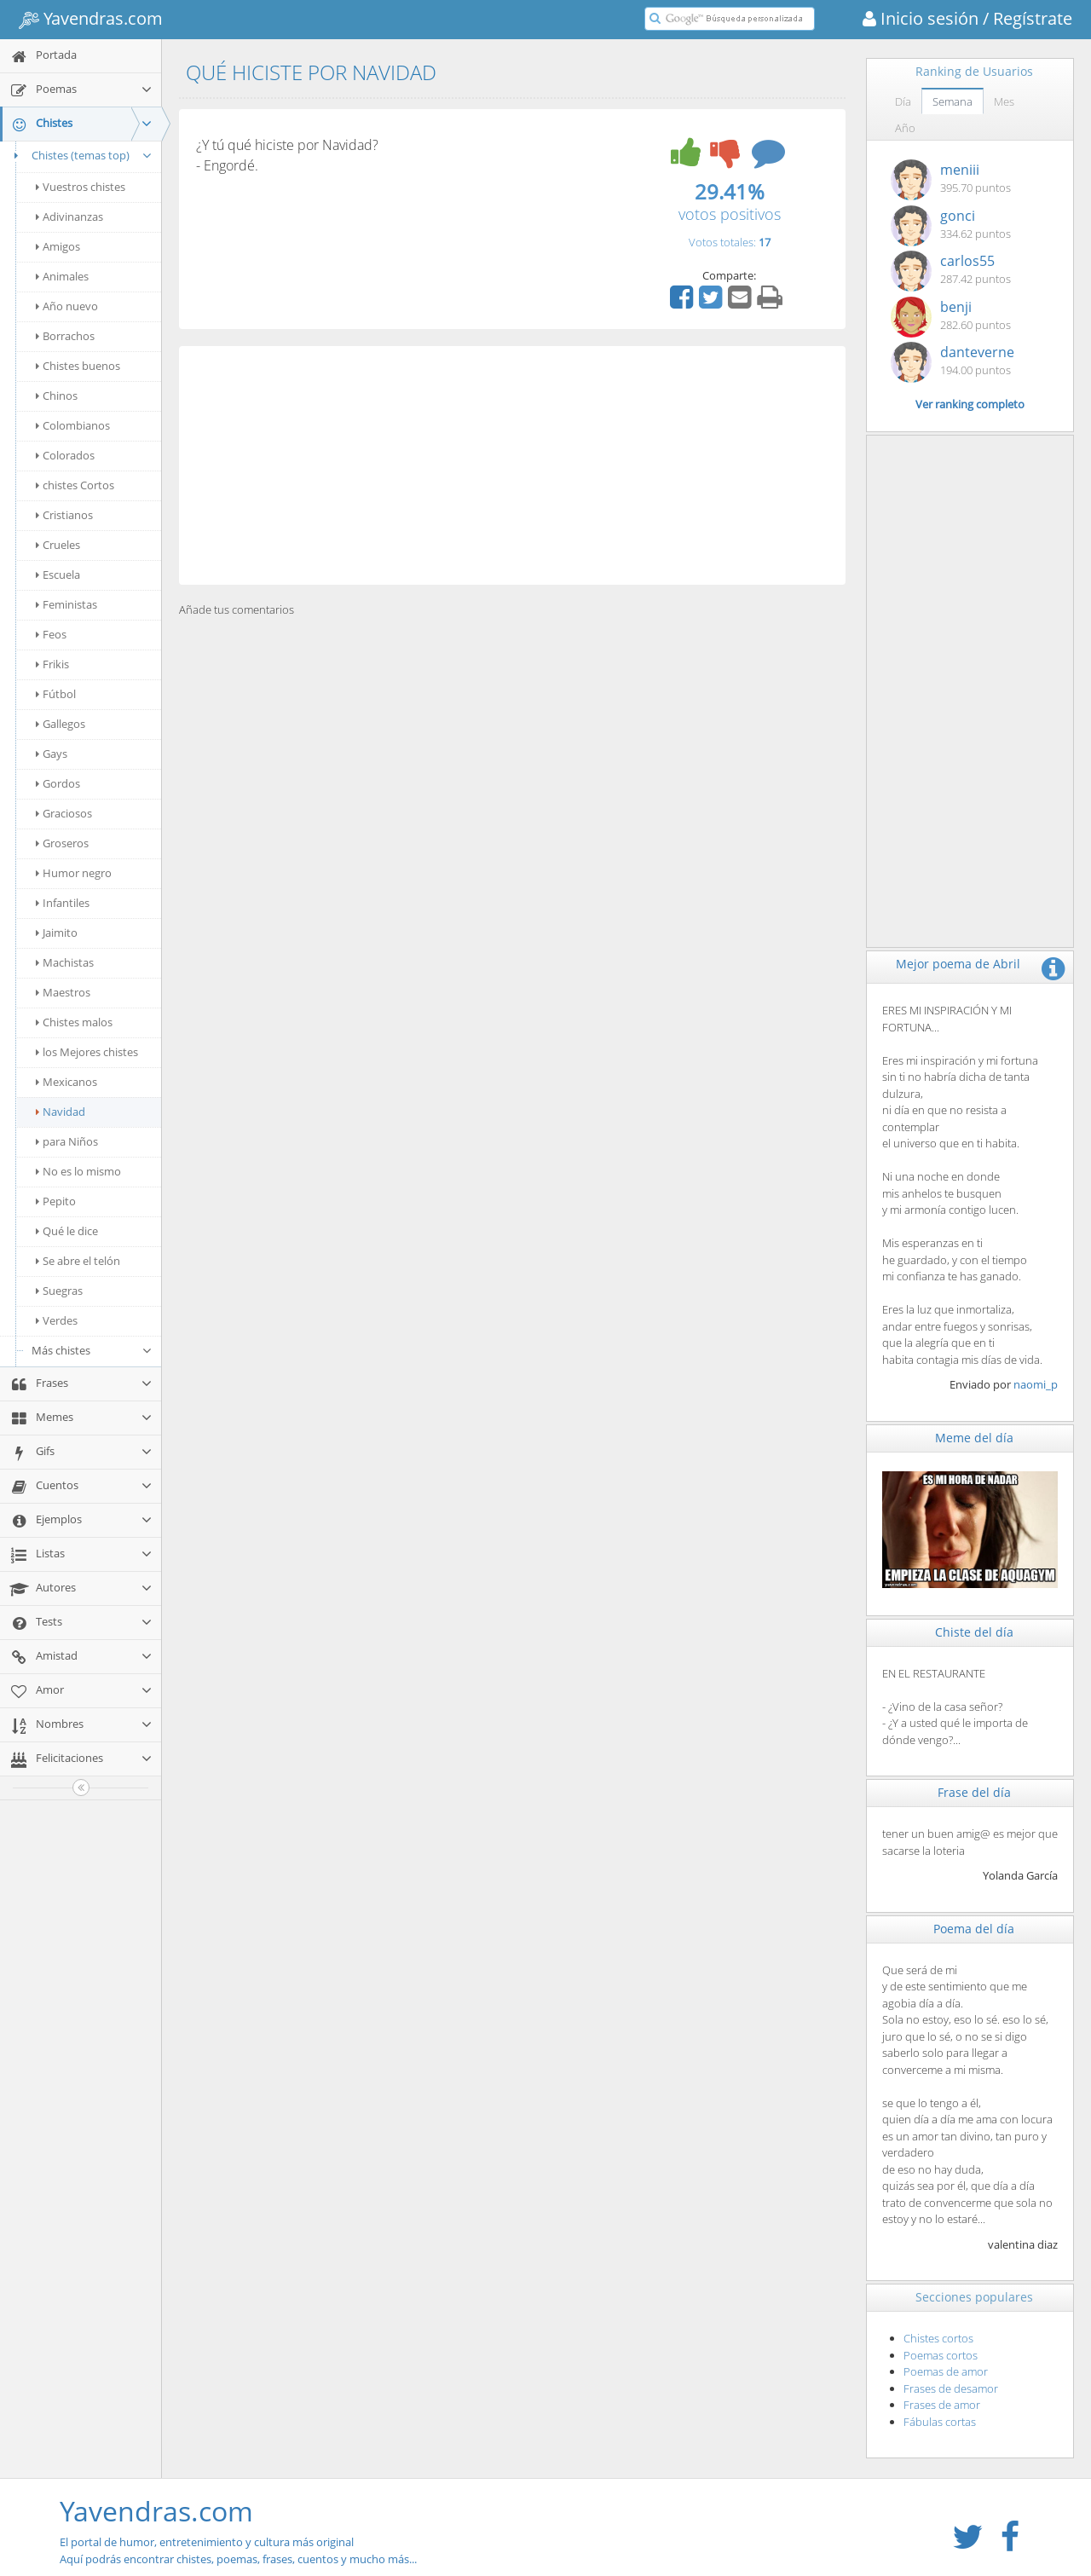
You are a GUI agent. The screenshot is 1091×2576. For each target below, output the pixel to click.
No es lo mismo (78, 1171)
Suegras (59, 1290)
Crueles (58, 544)
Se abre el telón (78, 1260)
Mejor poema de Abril (958, 964)
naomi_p (1035, 1384)
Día (903, 101)
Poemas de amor (945, 2371)
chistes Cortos (75, 485)
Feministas (66, 604)
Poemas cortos (940, 2355)
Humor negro (74, 873)
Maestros (63, 992)
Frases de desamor (950, 2388)
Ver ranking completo (970, 404)
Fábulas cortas (939, 2421)
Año (905, 128)
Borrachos (65, 336)
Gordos (58, 783)
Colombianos (73, 425)
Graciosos (64, 813)
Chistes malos (74, 1022)
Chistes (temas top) (81, 155)
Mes (1004, 101)
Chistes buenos (78, 365)
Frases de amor (941, 2404)
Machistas (65, 962)
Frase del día (974, 1792)
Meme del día (974, 1438)
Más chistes (92, 1350)
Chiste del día (974, 1632)
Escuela (58, 574)
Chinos (57, 395)
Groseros (62, 843)
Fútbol (56, 694)
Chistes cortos (938, 2338)
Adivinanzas (69, 216)
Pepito (56, 1201)
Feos (51, 634)
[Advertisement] (512, 465)
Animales (62, 276)
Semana (952, 101)
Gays (51, 753)
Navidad (60, 1111)
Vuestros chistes (80, 186)
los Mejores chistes (87, 1052)
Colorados (65, 455)
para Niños (67, 1141)
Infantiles (62, 902)
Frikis (52, 664)
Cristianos (64, 515)
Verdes (57, 1320)
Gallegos (60, 723)
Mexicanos (66, 1081)
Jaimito (57, 932)
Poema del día (973, 1928)
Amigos (58, 246)
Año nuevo (67, 306)
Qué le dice (67, 1231)
